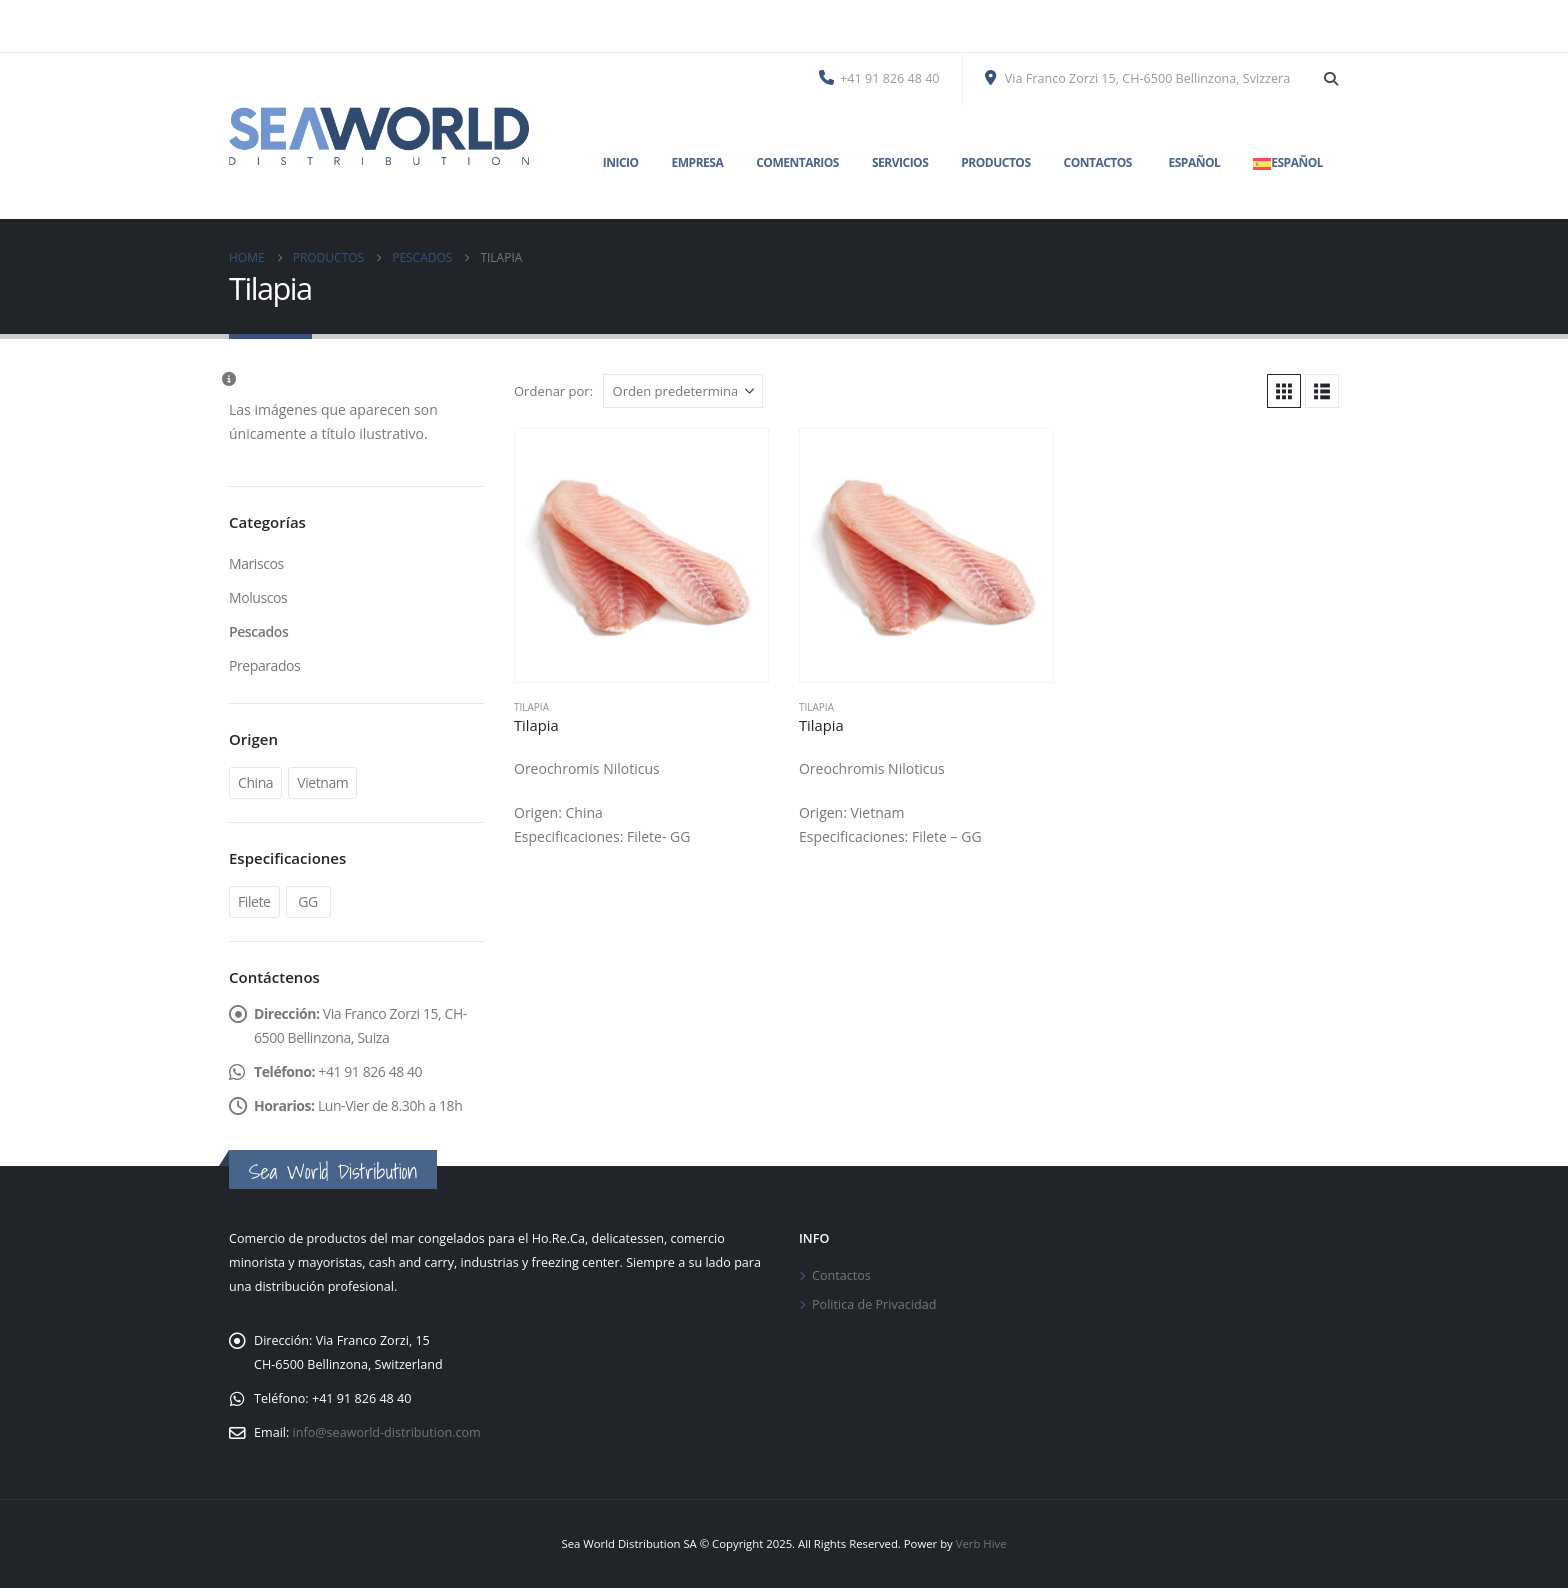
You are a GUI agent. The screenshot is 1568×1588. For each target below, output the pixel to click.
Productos (995, 162)
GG (308, 901)
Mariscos (256, 563)
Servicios (900, 162)
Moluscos (258, 597)
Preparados (264, 665)
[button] (1330, 79)
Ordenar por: (553, 391)
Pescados (258, 631)
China (255, 782)
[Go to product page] (641, 555)
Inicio (621, 162)
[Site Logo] (379, 136)
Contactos (1098, 162)
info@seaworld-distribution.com (387, 1432)
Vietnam (322, 782)
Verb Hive (981, 1543)
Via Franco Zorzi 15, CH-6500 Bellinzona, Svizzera (1138, 78)
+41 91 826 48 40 (879, 78)
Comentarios (797, 162)
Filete (254, 901)
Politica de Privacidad (874, 1304)
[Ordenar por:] (683, 391)
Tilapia (531, 707)
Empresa (698, 162)
